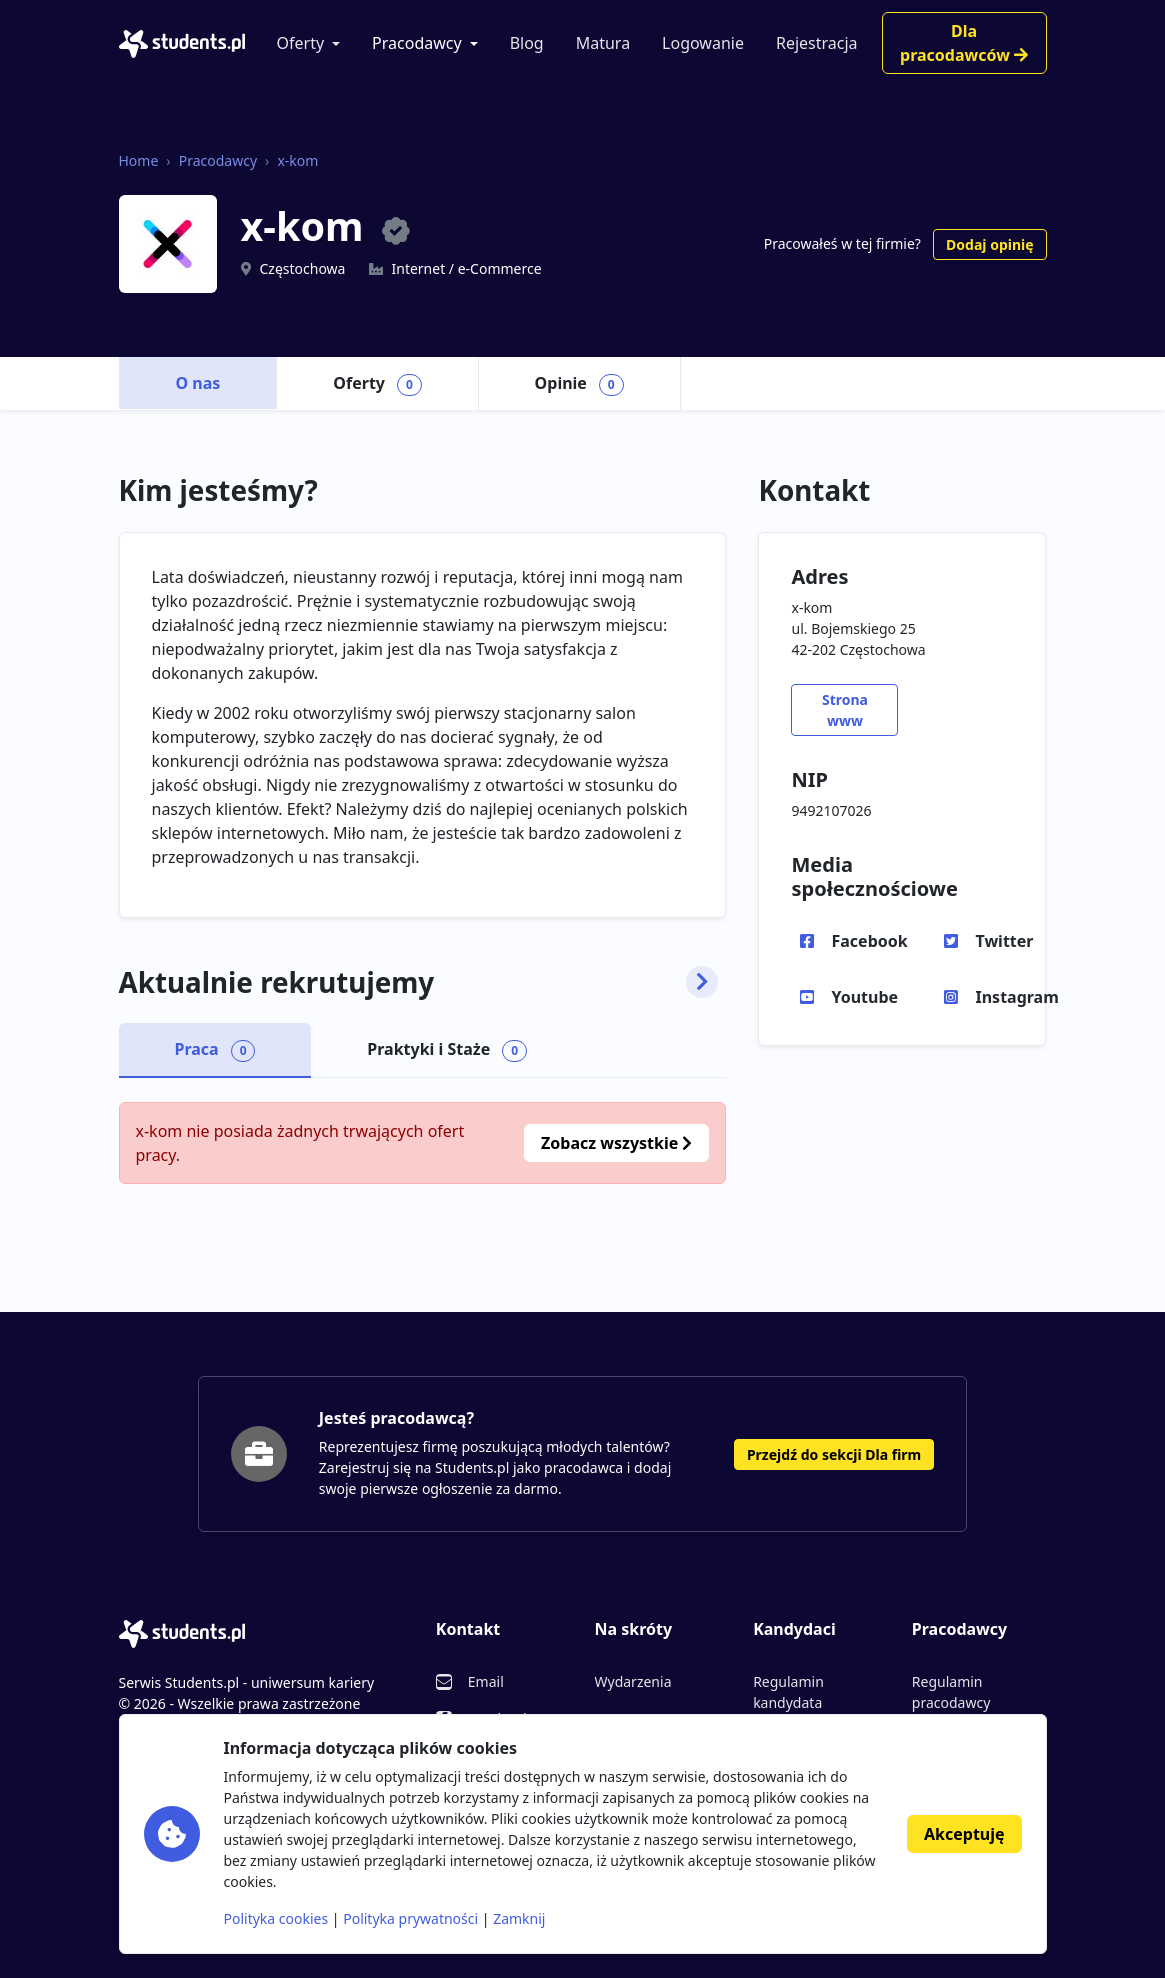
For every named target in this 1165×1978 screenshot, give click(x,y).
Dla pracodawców (964, 43)
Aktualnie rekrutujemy (419, 982)
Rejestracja (817, 43)
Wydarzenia (632, 1681)
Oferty (301, 43)
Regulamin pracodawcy (951, 1692)
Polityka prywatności (410, 1918)
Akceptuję (964, 1834)
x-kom (297, 160)
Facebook (869, 941)
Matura (603, 43)
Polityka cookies (276, 1918)
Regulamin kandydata (788, 1692)
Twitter (1004, 941)
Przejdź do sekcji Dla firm (834, 1454)
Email (486, 1681)
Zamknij (519, 1918)
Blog (527, 43)
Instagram (1015, 997)
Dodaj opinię (989, 244)
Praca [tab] (215, 1050)
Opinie (579, 384)
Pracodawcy (417, 43)
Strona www (845, 710)
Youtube (864, 997)
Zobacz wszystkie (616, 1143)
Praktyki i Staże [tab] (447, 1050)
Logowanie (703, 43)
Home (139, 160)
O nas (198, 383)
